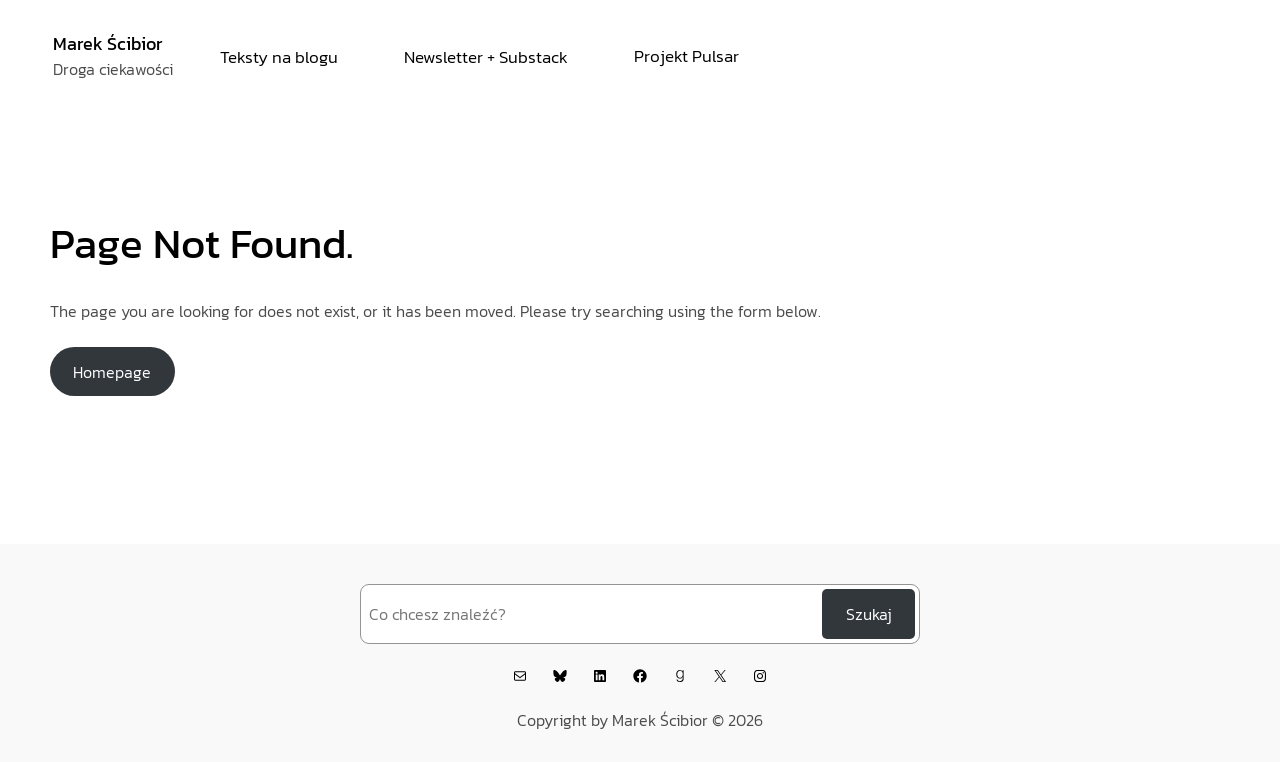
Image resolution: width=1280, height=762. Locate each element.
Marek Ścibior (107, 43)
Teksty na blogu (279, 57)
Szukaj (869, 614)
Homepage (112, 372)
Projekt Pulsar (686, 56)
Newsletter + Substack (486, 57)
